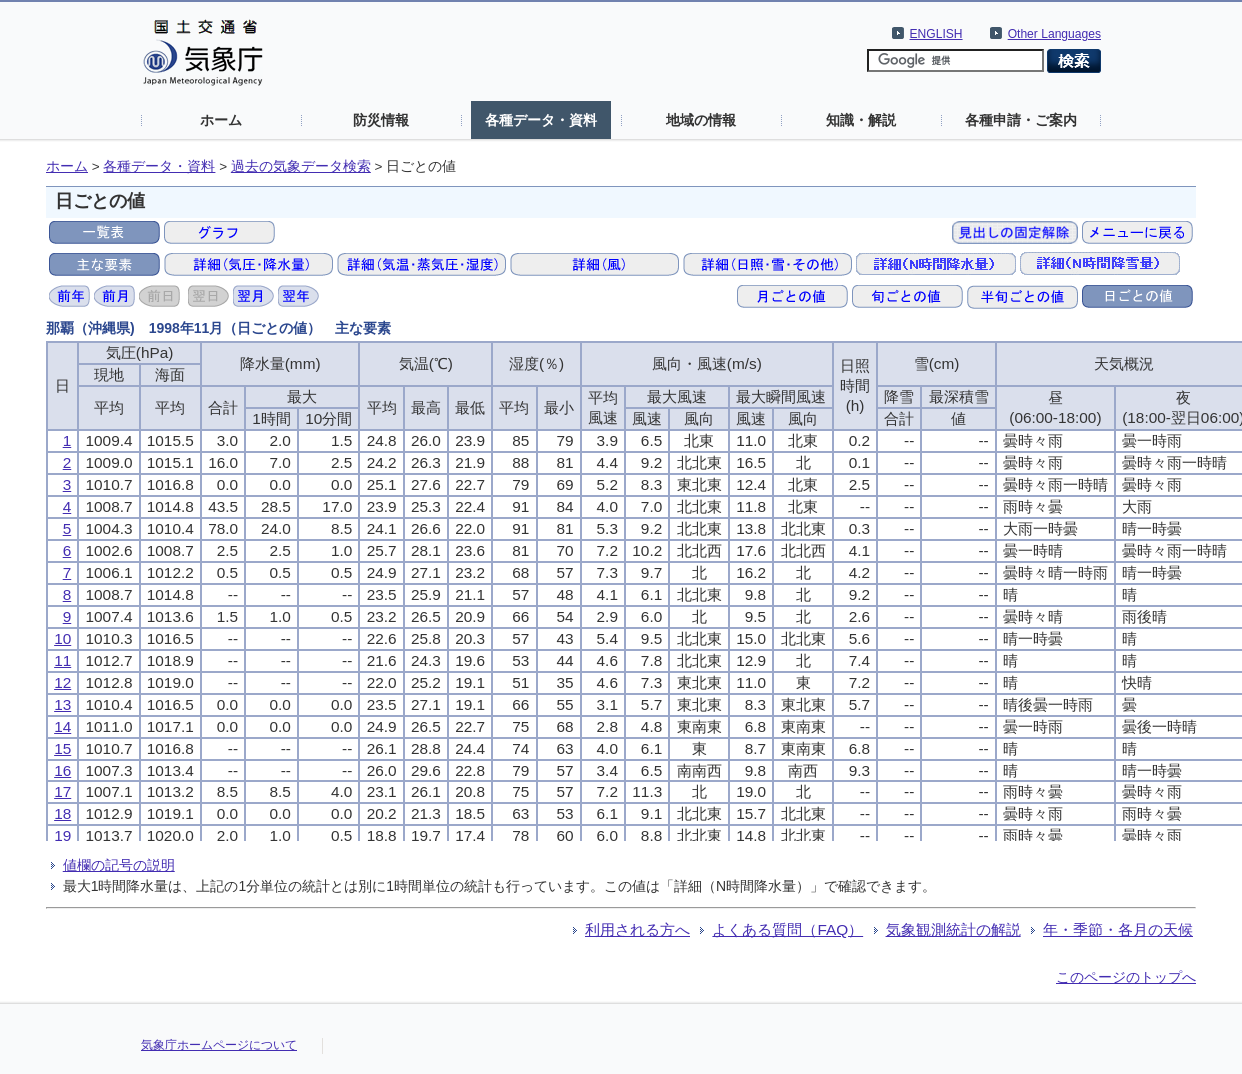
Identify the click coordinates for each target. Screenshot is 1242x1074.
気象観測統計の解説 (953, 929)
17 (62, 791)
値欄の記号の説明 (119, 865)
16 (62, 770)
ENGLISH (936, 34)
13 (62, 704)
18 (62, 813)
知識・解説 (861, 120)
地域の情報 (701, 120)
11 (62, 660)
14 (62, 726)
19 (62, 835)
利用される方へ (637, 929)
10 (62, 638)
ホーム (221, 120)
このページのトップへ (1126, 977)
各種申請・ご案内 (1021, 120)
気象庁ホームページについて (219, 1045)
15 (62, 748)
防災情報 (381, 120)
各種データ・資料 (541, 120)
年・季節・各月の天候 (1118, 929)
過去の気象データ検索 (301, 166)
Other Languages (1054, 34)
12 (62, 682)
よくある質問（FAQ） (787, 929)
